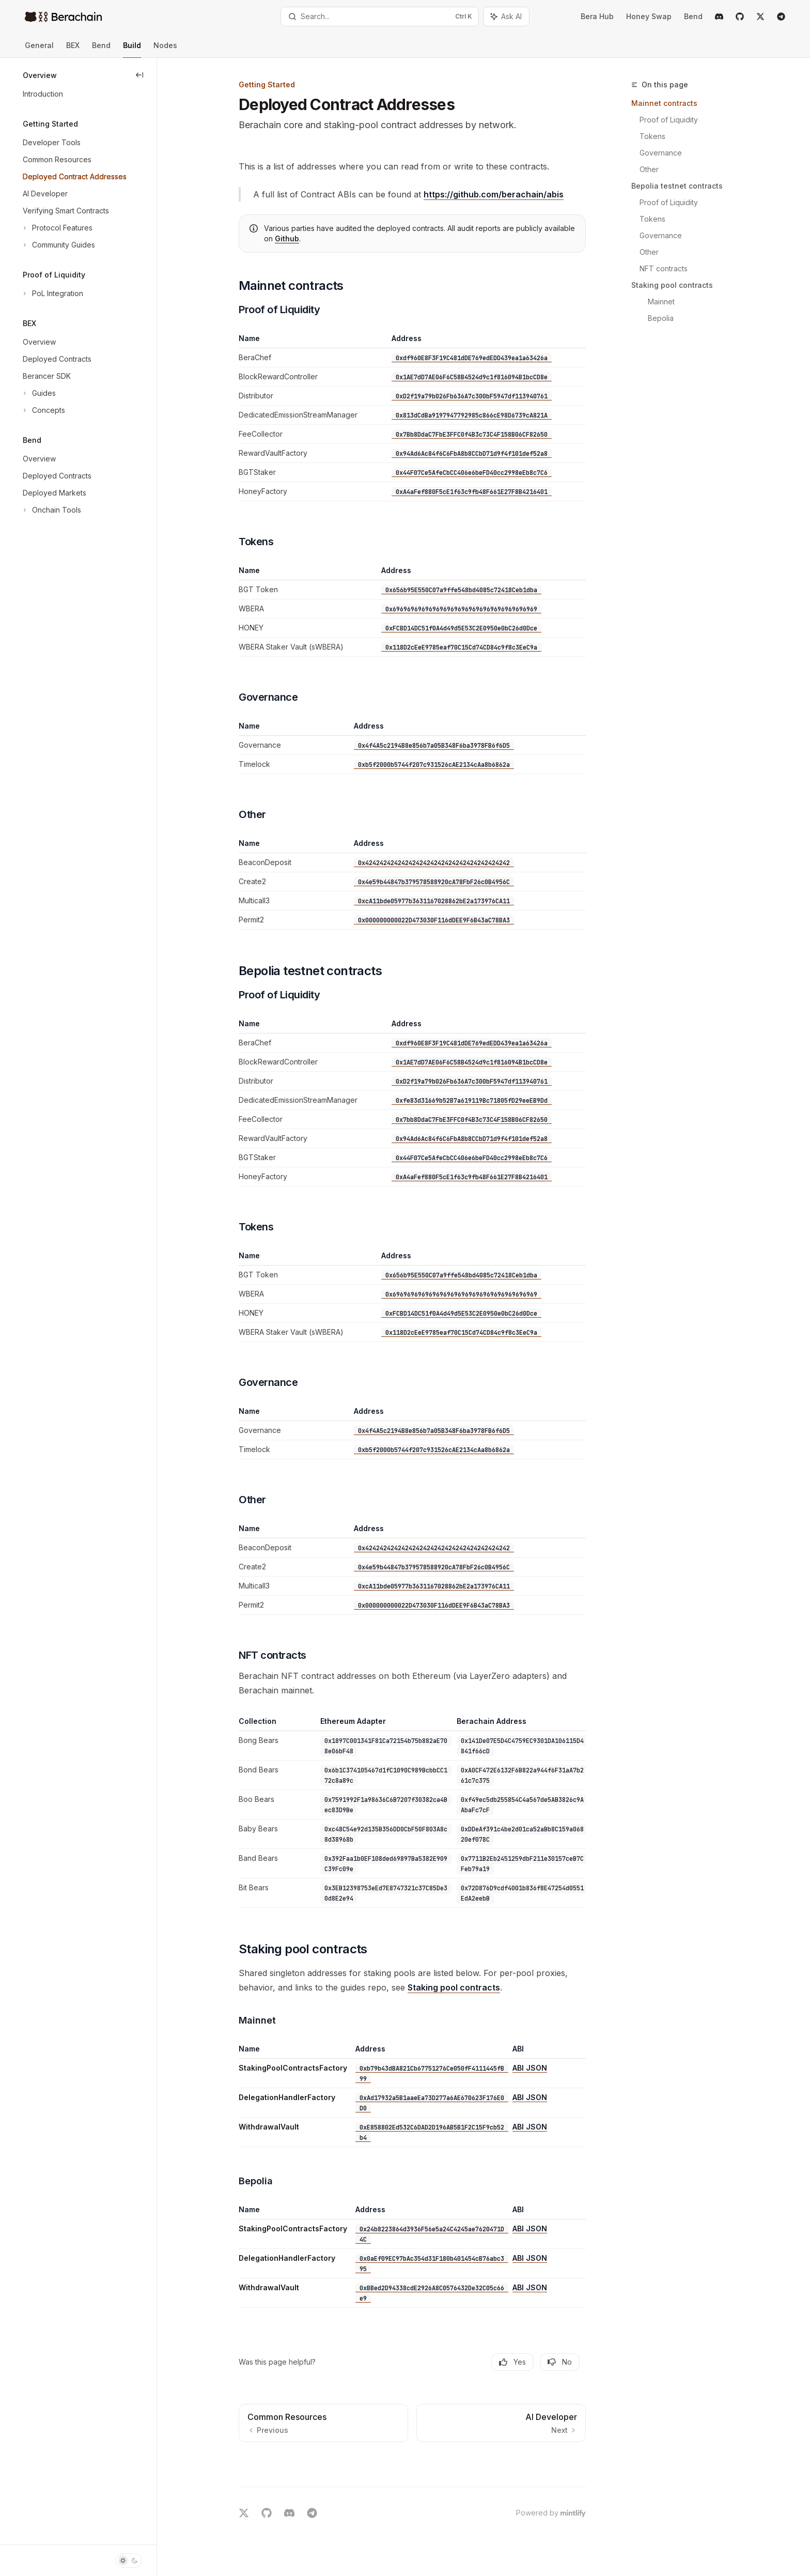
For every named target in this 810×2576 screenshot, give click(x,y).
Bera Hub (597, 16)
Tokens (652, 136)
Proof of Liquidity (669, 119)
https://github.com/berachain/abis (494, 194)
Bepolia (661, 318)
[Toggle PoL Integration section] (51, 293)
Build (132, 49)
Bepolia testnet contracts (677, 185)
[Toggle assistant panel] (506, 16)
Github (287, 238)
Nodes (165, 49)
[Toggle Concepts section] (42, 410)
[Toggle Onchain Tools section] (50, 510)
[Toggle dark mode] (128, 2560)
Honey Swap (649, 16)
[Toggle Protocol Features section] (56, 228)
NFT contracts (664, 268)
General (39, 49)
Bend (693, 16)
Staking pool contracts (672, 285)
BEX (73, 49)
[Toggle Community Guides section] (57, 245)
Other (649, 169)
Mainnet (661, 301)
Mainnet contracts (664, 103)
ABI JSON (529, 2067)
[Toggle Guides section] (38, 393)
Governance (661, 152)
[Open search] (379, 16)
